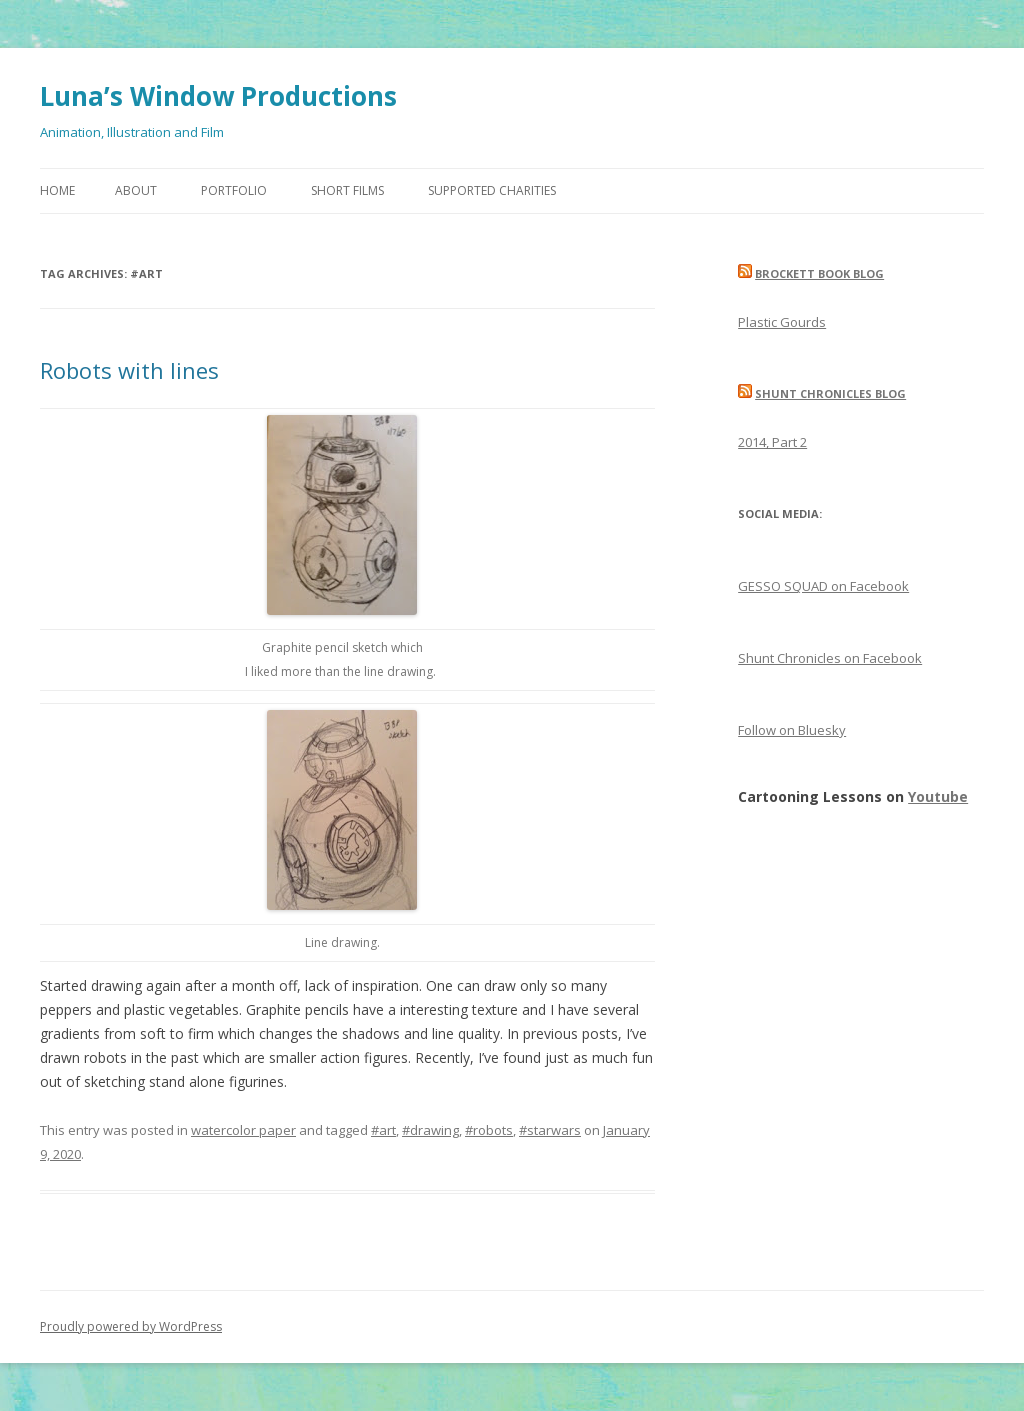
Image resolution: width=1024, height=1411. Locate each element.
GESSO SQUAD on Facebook (823, 586)
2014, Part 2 (772, 442)
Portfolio (234, 190)
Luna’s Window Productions (218, 96)
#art (383, 1130)
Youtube (938, 796)
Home (57, 190)
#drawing (430, 1130)
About (136, 190)
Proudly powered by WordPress (131, 1326)
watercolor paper (243, 1130)
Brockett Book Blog (819, 273)
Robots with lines (129, 370)
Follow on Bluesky (792, 730)
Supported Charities (492, 190)
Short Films (347, 190)
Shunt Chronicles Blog (830, 393)
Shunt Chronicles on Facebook (830, 658)
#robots (489, 1130)
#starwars (550, 1130)
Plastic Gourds (782, 322)
